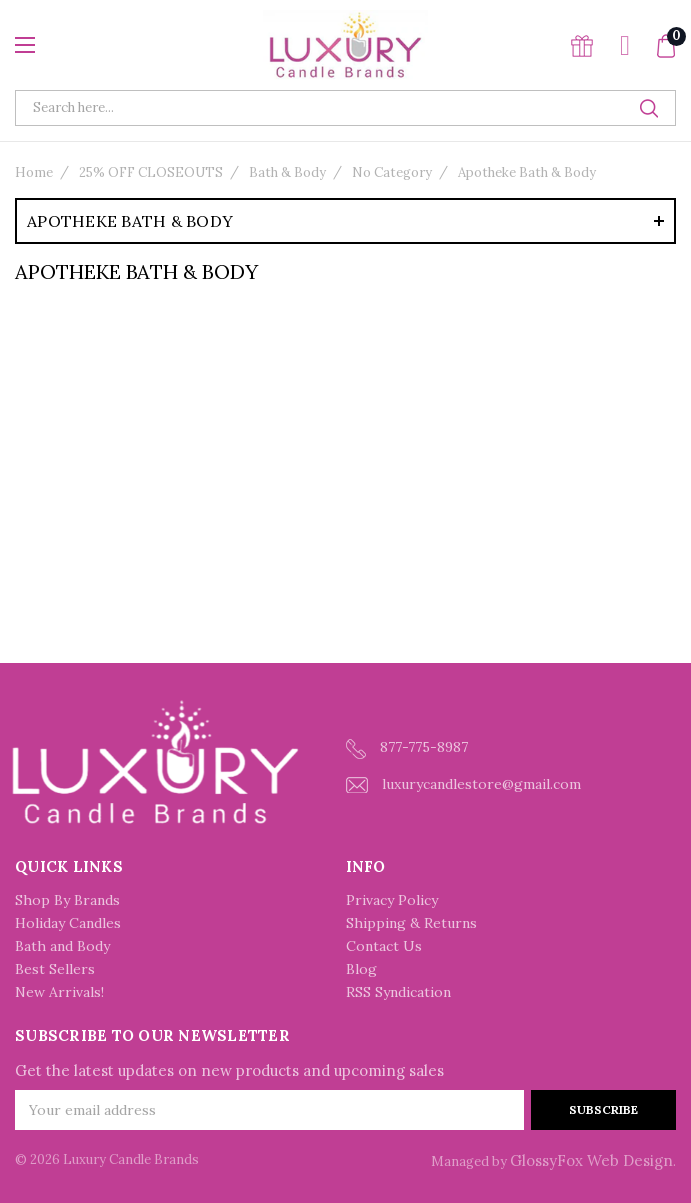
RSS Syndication (398, 992)
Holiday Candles (68, 923)
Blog (361, 969)
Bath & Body (287, 172)
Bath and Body (62, 946)
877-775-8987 (407, 748)
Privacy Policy (392, 900)
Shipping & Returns (411, 923)
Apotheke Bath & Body (527, 172)
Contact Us (384, 946)
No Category (392, 172)
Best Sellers (55, 969)
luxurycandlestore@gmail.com (463, 784)
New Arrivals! (59, 992)
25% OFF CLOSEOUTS (151, 172)
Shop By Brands (67, 900)
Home (34, 172)
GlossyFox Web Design (591, 1160)
